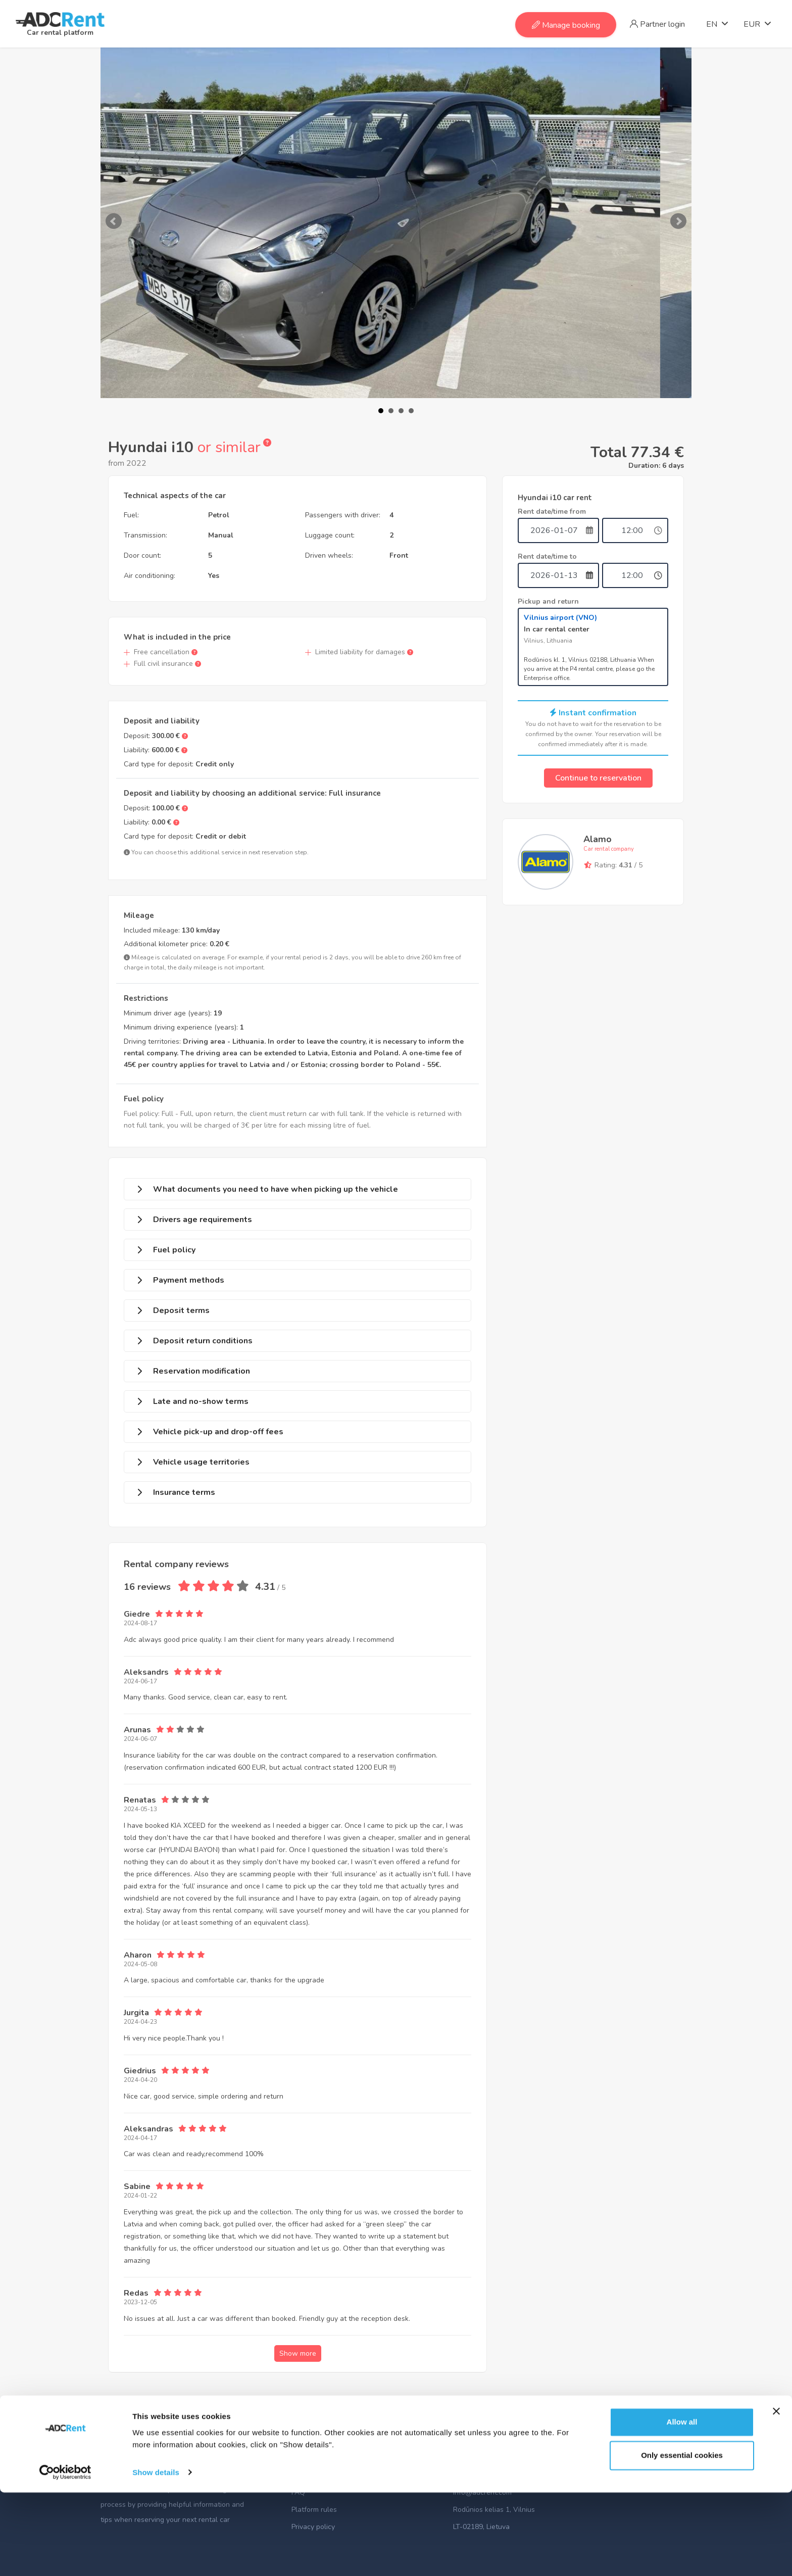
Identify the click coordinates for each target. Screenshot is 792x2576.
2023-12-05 (140, 2302)
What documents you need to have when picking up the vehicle (275, 1189)
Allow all (682, 2506)
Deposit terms (181, 1310)
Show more (297, 2353)
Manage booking (566, 25)
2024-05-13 (140, 1809)
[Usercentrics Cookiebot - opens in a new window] (65, 2556)
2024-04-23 (140, 2022)
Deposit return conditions (203, 1340)
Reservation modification (201, 1371)
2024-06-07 (140, 1739)
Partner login (657, 24)
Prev (114, 221)
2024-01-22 (140, 2196)
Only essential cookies (682, 2539)
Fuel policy (174, 1249)
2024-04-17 (140, 2138)
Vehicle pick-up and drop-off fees (218, 1431)
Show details (155, 2556)
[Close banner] (776, 2495)
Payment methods (188, 1280)
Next (678, 221)
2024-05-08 (140, 1964)
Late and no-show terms (201, 1401)
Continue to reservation (598, 778)
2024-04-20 (140, 2080)
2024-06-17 (140, 1681)
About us (306, 2475)
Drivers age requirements (202, 1219)
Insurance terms (184, 1492)
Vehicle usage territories (201, 1462)
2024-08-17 (140, 1623)
